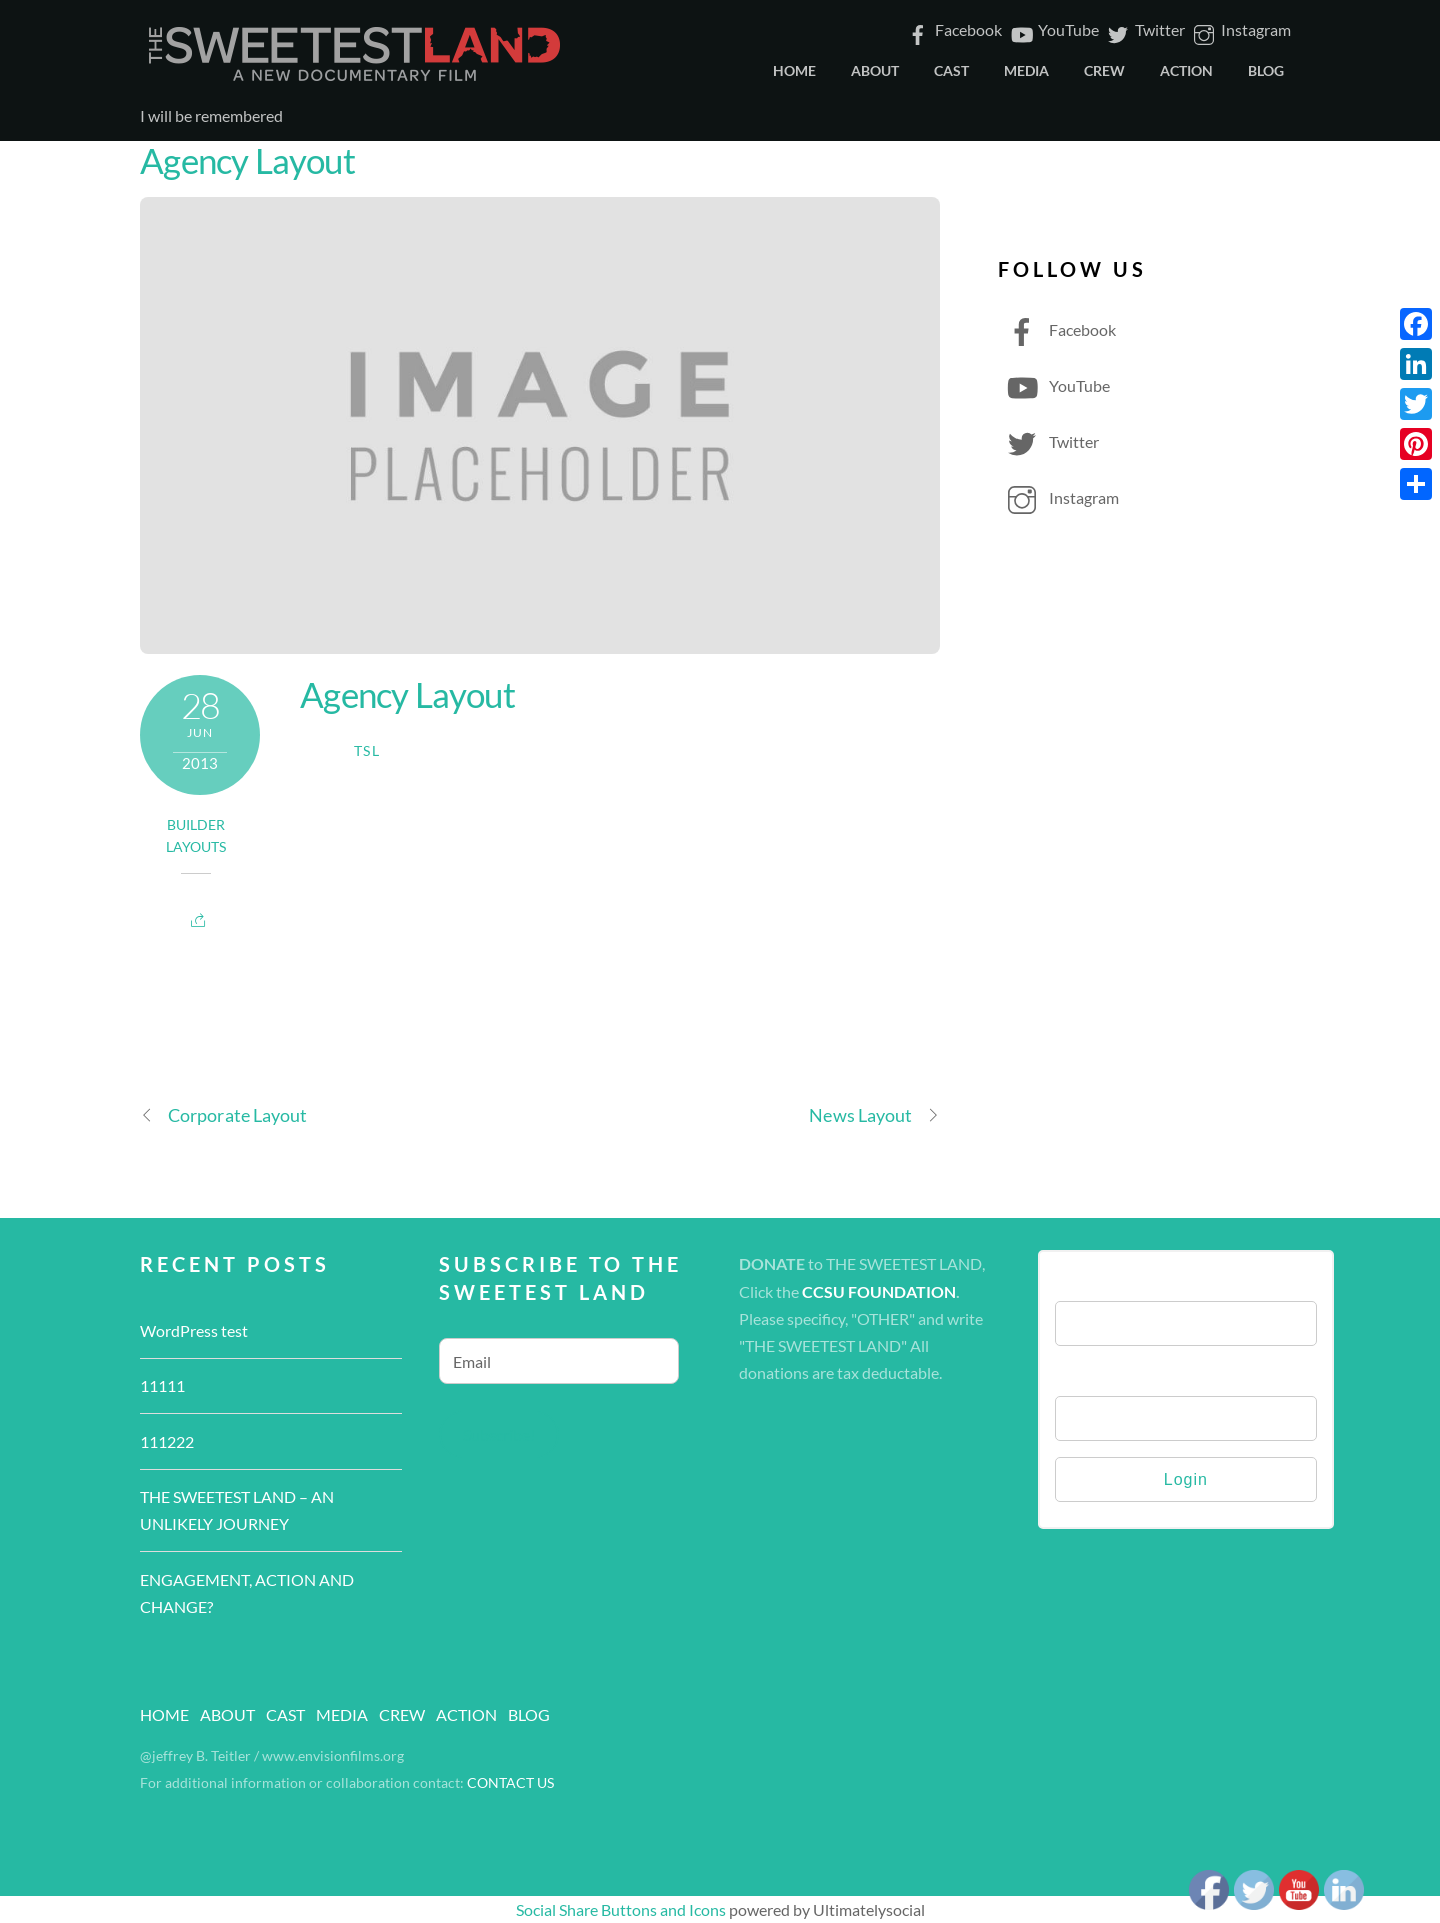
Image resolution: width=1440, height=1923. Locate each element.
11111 (162, 1385)
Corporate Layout (223, 1115)
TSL (367, 751)
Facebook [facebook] (953, 29)
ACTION (1186, 70)
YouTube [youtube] (1053, 29)
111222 (167, 1441)
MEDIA (1026, 70)
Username (1092, 1280)
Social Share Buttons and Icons (621, 1909)
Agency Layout (247, 160)
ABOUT (875, 70)
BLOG (1266, 70)
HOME (794, 70)
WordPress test (194, 1330)
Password (1090, 1375)
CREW (1104, 70)
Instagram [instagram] (1240, 29)
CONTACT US (510, 1783)
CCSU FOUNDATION (879, 1291)
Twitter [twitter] (1144, 29)
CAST (951, 70)
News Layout (874, 1115)
